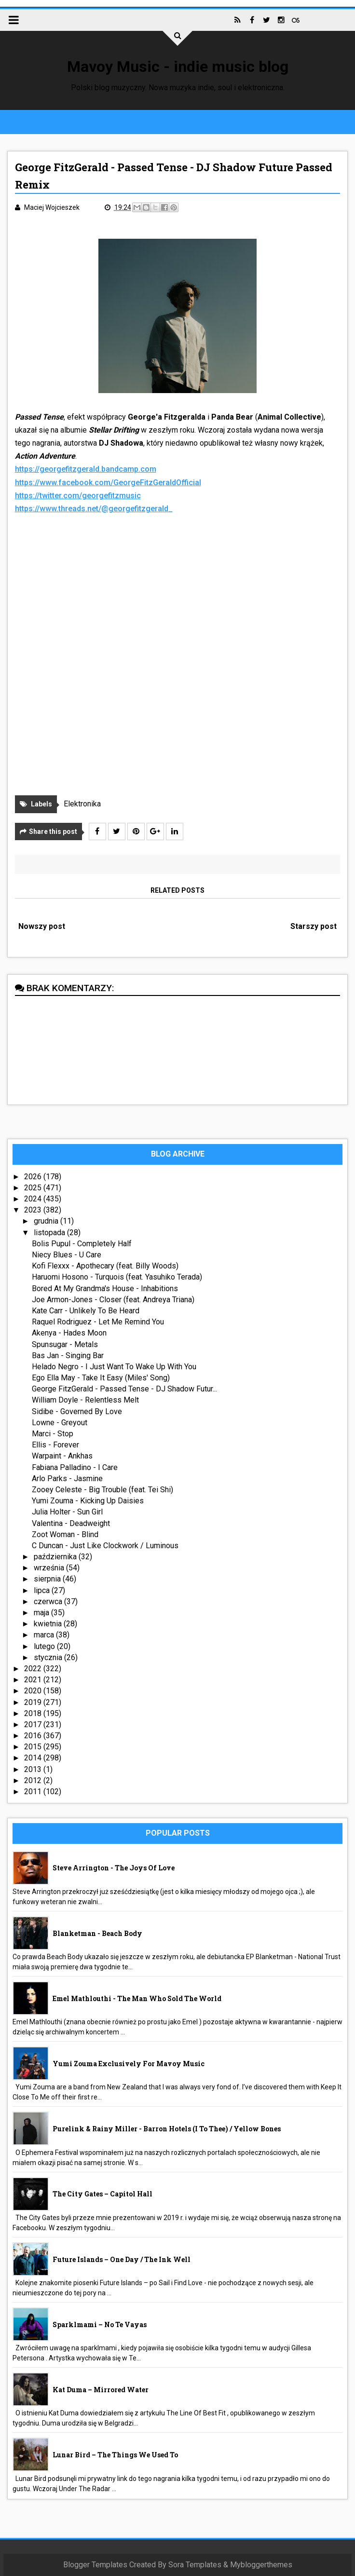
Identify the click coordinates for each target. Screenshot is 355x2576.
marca (45, 1635)
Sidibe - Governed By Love (77, 1411)
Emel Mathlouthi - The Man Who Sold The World (137, 1998)
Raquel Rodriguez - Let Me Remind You (98, 1322)
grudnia (47, 1221)
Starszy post (313, 926)
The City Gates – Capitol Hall (102, 2194)
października (56, 1557)
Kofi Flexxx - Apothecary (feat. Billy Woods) (105, 1266)
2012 (33, 1780)
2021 (33, 1680)
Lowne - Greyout (59, 1422)
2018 (33, 1713)
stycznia (49, 1657)
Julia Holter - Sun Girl (67, 1512)
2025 (33, 1187)
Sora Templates (194, 2564)
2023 (33, 1210)
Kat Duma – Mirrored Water (101, 2389)
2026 (33, 1176)
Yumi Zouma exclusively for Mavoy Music (129, 2063)
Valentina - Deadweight (71, 1523)
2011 (33, 1791)
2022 (33, 1668)
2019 (33, 1702)
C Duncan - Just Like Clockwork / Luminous (105, 1545)
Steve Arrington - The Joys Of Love (114, 1868)
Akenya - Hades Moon (69, 1333)
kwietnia (49, 1624)
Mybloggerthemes (261, 2564)
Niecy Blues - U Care (66, 1254)
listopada (50, 1232)
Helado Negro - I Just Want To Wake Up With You (114, 1366)
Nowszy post (41, 926)
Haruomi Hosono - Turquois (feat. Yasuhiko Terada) (117, 1277)
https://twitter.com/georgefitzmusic (78, 495)
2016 (33, 1736)
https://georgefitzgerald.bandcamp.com (85, 469)
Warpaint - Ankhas (62, 1456)
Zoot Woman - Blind (65, 1534)
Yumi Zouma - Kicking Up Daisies (88, 1501)
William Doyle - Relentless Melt (85, 1400)
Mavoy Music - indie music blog (177, 66)
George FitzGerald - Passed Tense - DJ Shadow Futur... (124, 1389)
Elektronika (82, 804)
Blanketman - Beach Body (97, 1933)
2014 (33, 1758)
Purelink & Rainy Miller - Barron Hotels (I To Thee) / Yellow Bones (167, 2129)
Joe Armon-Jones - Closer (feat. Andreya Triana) (113, 1299)
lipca (43, 1590)
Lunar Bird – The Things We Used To (115, 2455)
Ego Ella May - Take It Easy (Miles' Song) (101, 1378)
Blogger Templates (95, 2564)
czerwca (49, 1601)
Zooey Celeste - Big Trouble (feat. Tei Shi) (102, 1489)
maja (42, 1612)
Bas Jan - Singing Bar (68, 1355)
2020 (33, 1691)
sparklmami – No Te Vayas (100, 2324)
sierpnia (48, 1579)
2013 (33, 1769)
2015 (33, 1747)
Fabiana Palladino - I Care (75, 1467)
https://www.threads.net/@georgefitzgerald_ (94, 508)
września (50, 1568)
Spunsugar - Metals (65, 1344)
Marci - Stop (52, 1433)
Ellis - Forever (55, 1445)
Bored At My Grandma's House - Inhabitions (105, 1288)
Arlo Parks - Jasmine (67, 1478)
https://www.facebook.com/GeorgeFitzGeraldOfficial (108, 482)
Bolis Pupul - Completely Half (82, 1243)
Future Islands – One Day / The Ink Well (122, 2259)
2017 (33, 1724)
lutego (45, 1646)
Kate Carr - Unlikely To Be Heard (85, 1310)
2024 (33, 1199)
